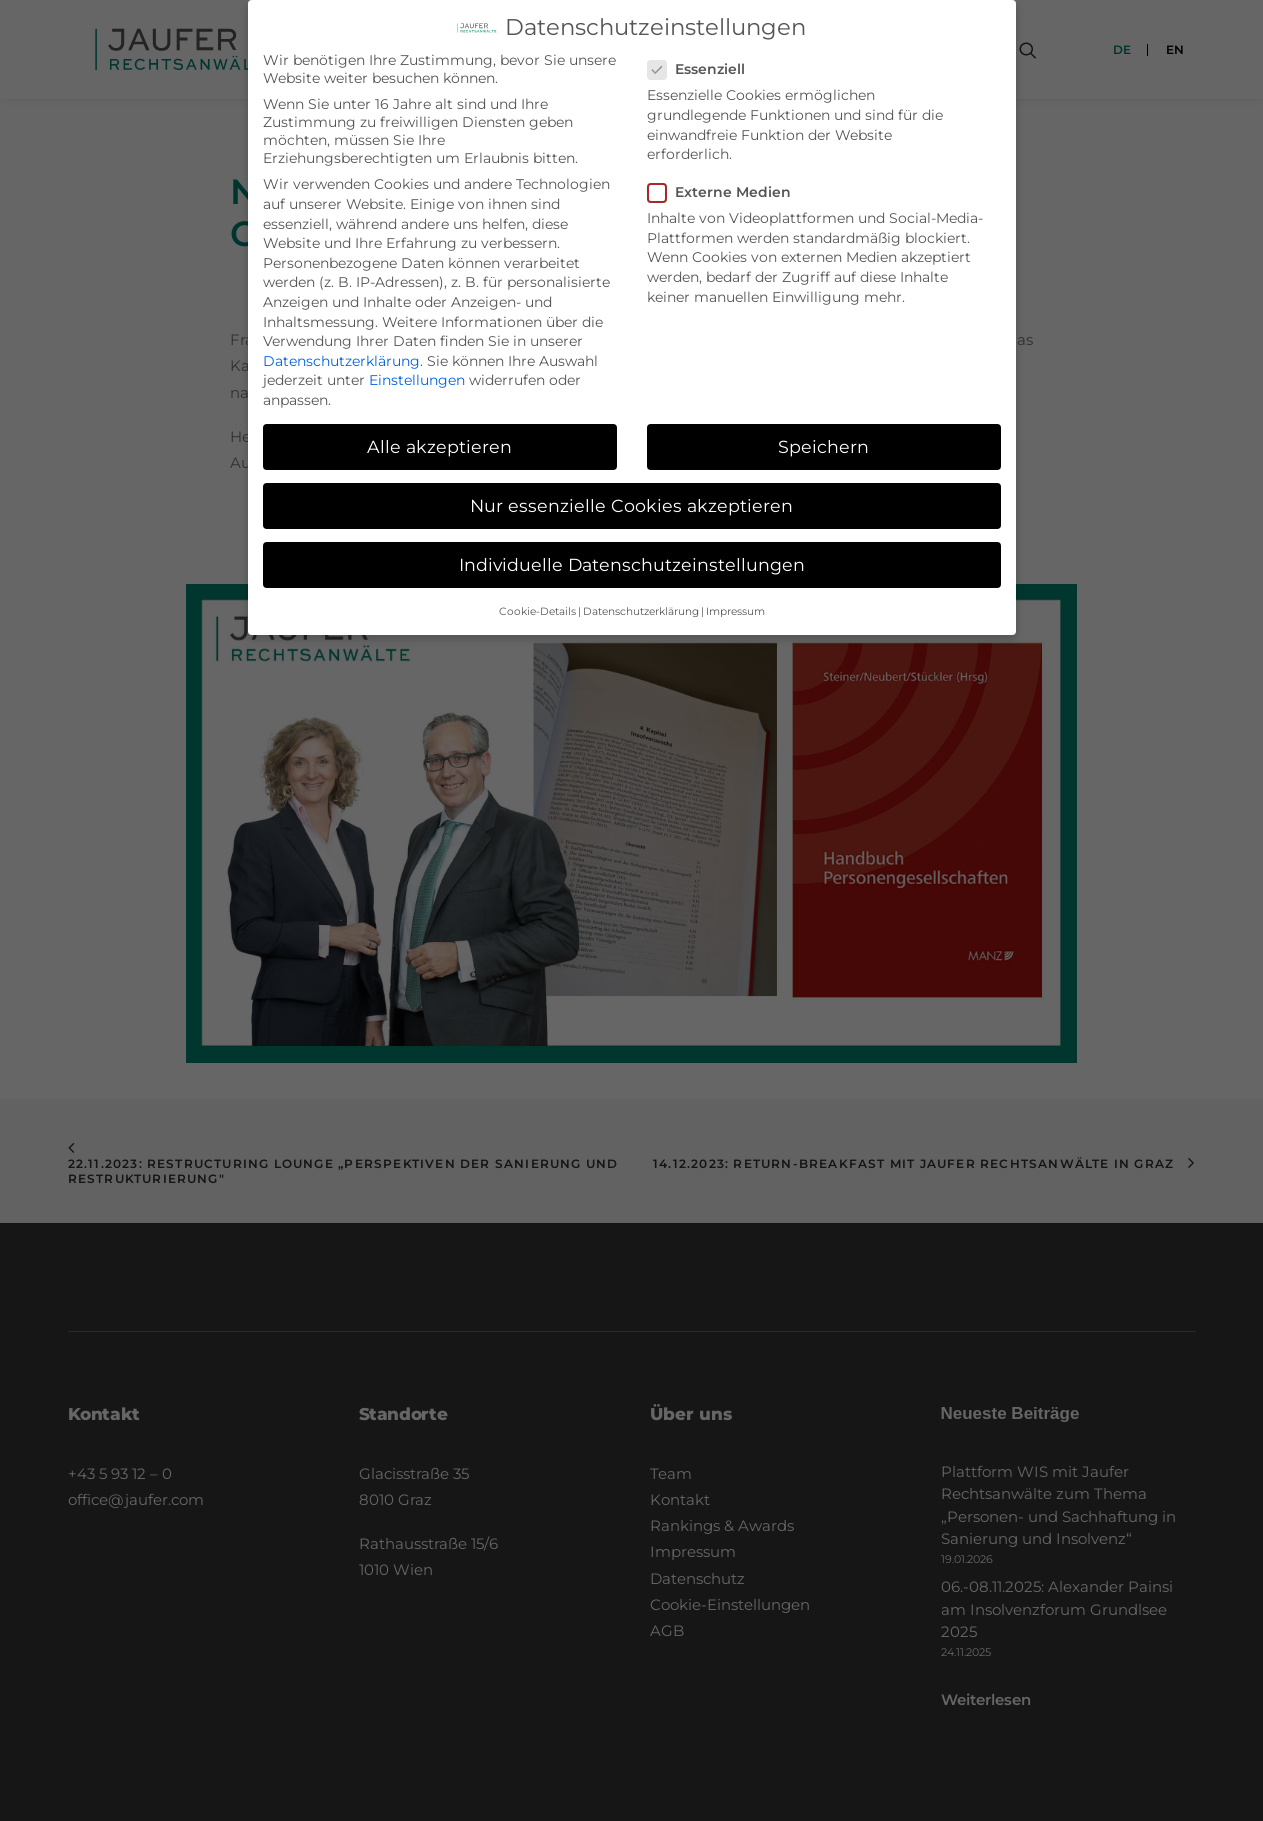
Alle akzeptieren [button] (439, 438)
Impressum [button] (735, 602)
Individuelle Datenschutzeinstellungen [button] (632, 556)
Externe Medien (726, 184)
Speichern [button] (823, 438)
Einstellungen (417, 372)
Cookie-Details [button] (537, 602)
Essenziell (703, 61)
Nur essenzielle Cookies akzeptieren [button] (631, 497)
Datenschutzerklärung (341, 352)
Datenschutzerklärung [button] (641, 602)
